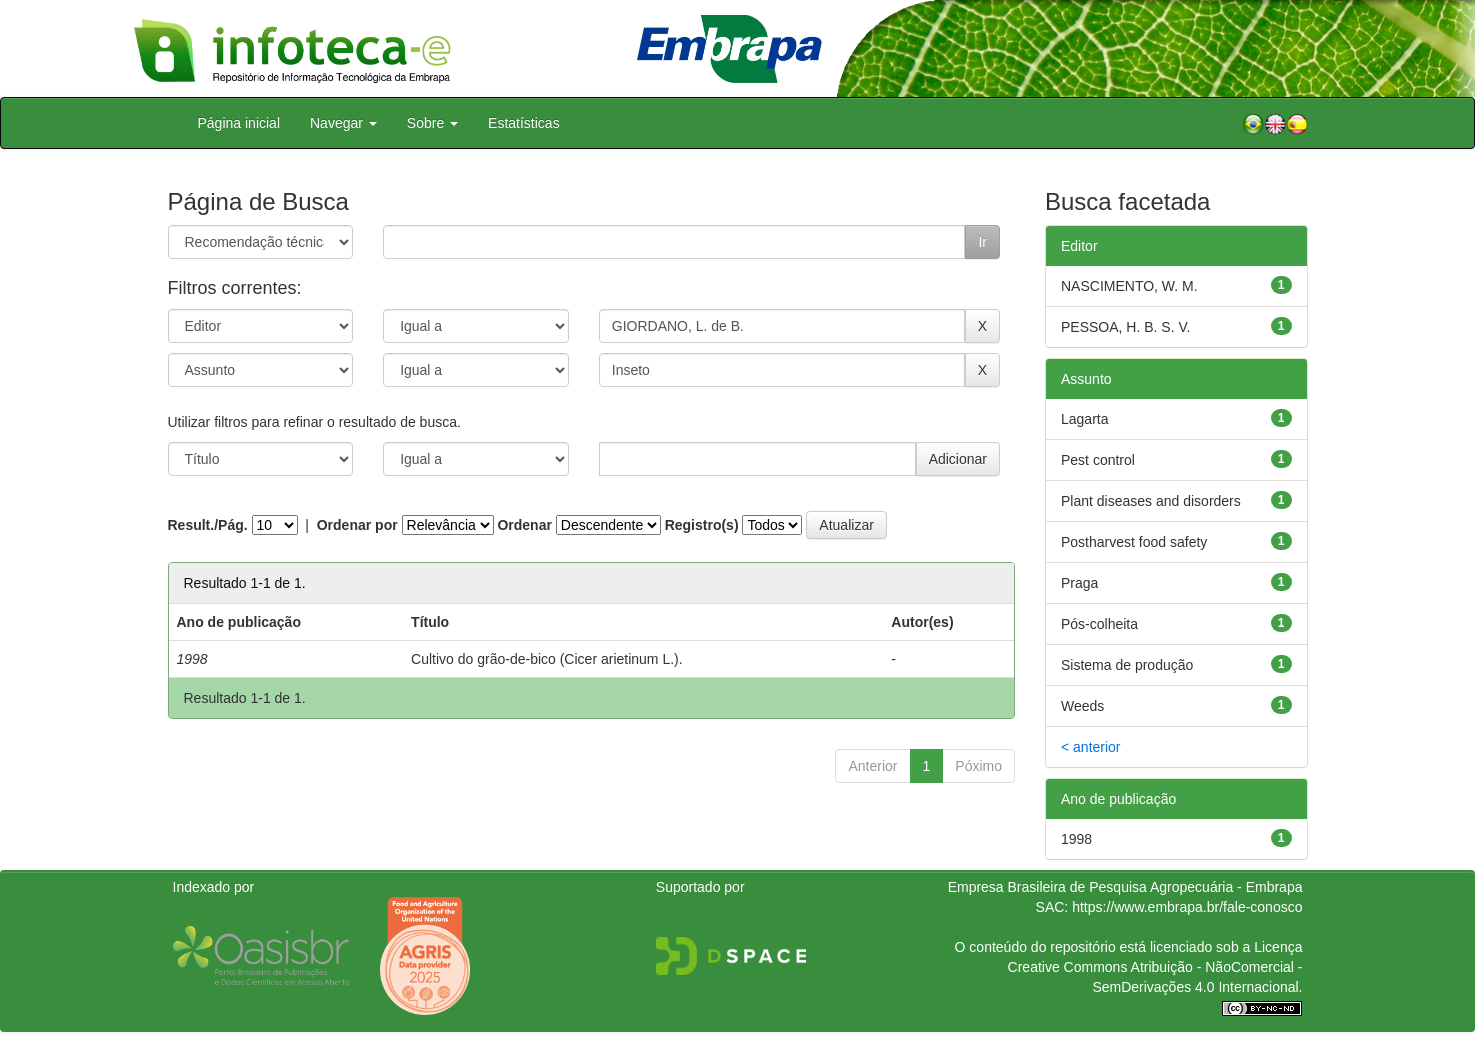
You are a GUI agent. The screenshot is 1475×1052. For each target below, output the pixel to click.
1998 (1076, 839)
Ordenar (524, 525)
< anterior (1091, 747)
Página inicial (239, 123)
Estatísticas (524, 123)
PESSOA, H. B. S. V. (1125, 327)
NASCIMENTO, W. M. (1129, 286)
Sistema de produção (1127, 665)
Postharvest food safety (1134, 542)
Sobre (432, 123)
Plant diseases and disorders (1151, 501)
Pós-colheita (1099, 624)
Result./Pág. (208, 525)
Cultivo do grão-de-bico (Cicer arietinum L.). (547, 659)
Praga (1079, 583)
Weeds (1082, 706)
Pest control (1098, 460)
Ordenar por (357, 525)
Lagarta (1084, 419)
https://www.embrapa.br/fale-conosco (1187, 907)
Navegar (343, 123)
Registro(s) (702, 525)
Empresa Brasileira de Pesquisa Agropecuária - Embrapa (1125, 887)
